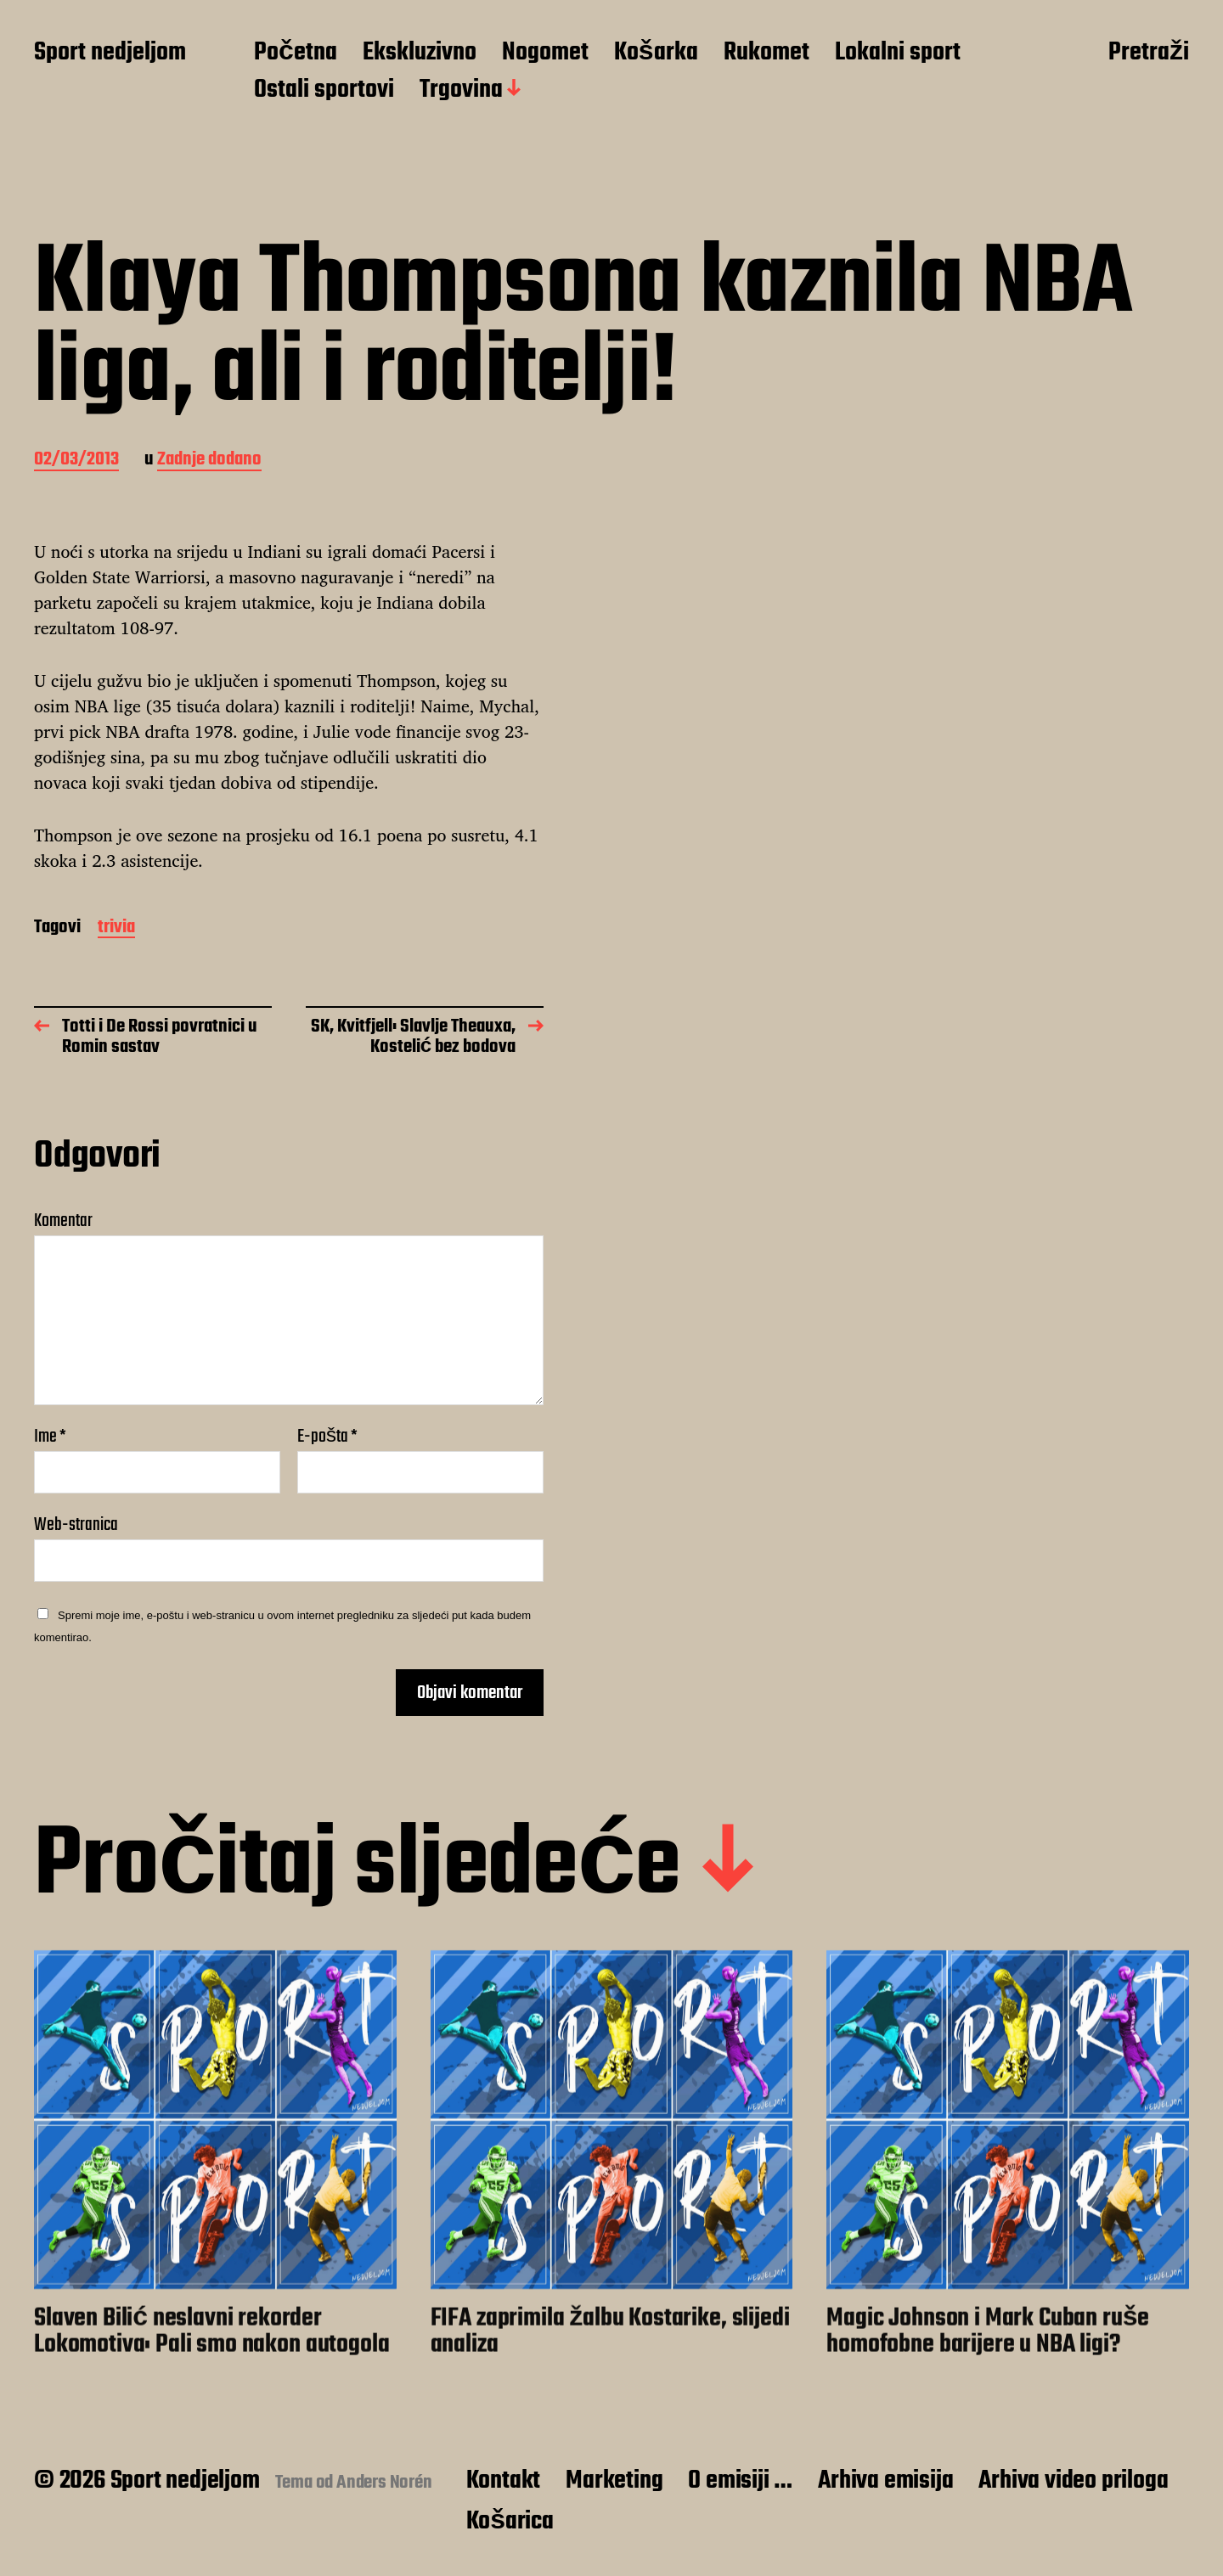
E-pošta (327, 1436)
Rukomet (766, 53)
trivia (116, 928)
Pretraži (1148, 53)
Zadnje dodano (209, 460)
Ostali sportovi (324, 90)
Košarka (656, 53)
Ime (50, 1436)
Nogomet (545, 53)
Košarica (510, 2521)
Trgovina (461, 90)
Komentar (63, 1221)
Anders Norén (384, 2482)
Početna (295, 53)
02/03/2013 (76, 460)
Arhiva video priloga (1073, 2480)
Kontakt (503, 2480)
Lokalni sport (898, 53)
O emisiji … (740, 2480)
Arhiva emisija (885, 2480)
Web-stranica (76, 1522)
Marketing (614, 2480)
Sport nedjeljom (110, 53)
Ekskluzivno (419, 53)
